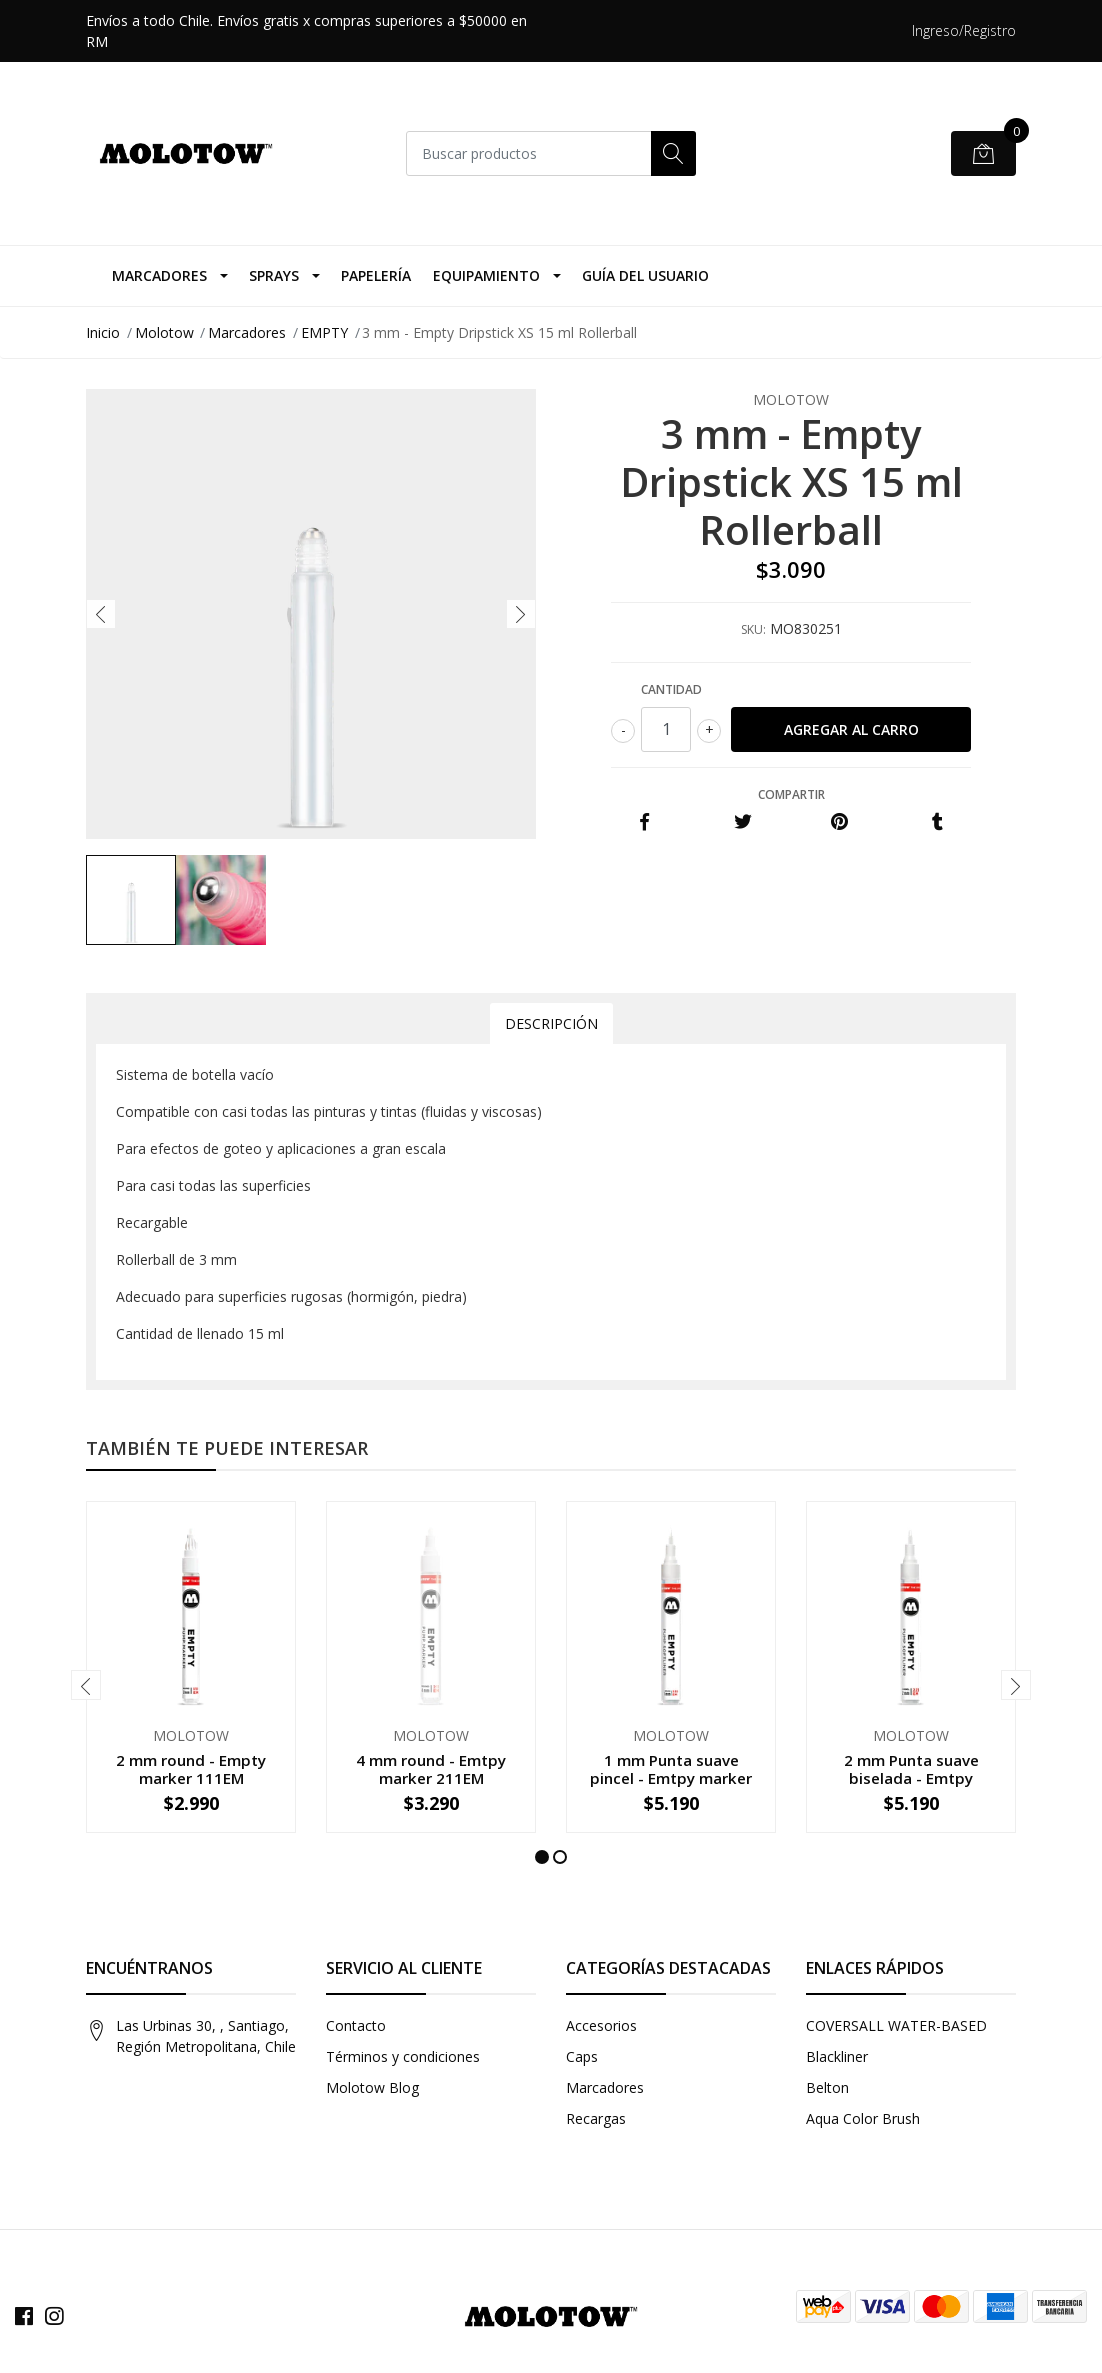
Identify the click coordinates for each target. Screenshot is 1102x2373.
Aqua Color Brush (863, 2118)
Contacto (356, 2025)
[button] (542, 1857)
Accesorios (601, 2025)
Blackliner (837, 2056)
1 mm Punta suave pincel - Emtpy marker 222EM (671, 1778)
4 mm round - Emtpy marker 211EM (431, 1769)
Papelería (376, 275)
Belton (827, 2087)
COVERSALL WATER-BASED (896, 2025)
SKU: (753, 629)
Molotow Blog (372, 2087)
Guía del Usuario (645, 275)
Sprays (274, 275)
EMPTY (324, 332)
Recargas (596, 2118)
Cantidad (671, 689)
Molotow (164, 332)
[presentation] (101, 614)
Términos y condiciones (403, 2056)
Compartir (791, 794)
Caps (582, 2056)
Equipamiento (486, 275)
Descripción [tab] (551, 1023)
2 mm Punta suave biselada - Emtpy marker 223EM (911, 1778)
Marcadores (159, 275)
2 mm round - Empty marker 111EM (191, 1769)
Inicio (103, 332)
